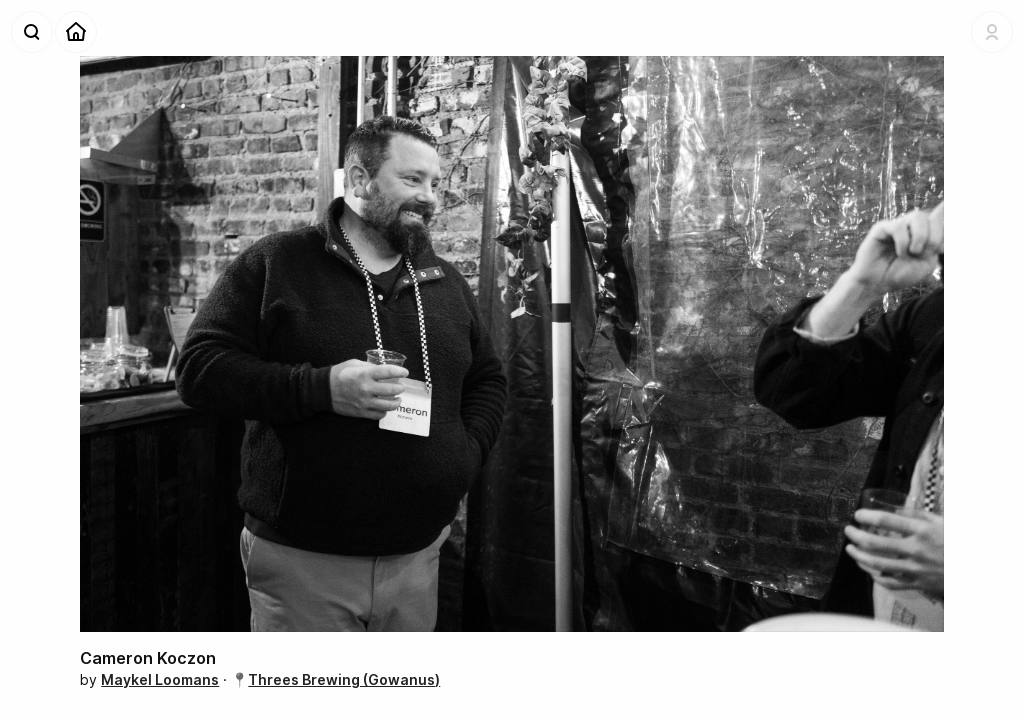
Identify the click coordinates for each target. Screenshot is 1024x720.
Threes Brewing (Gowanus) (344, 679)
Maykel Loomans (160, 679)
